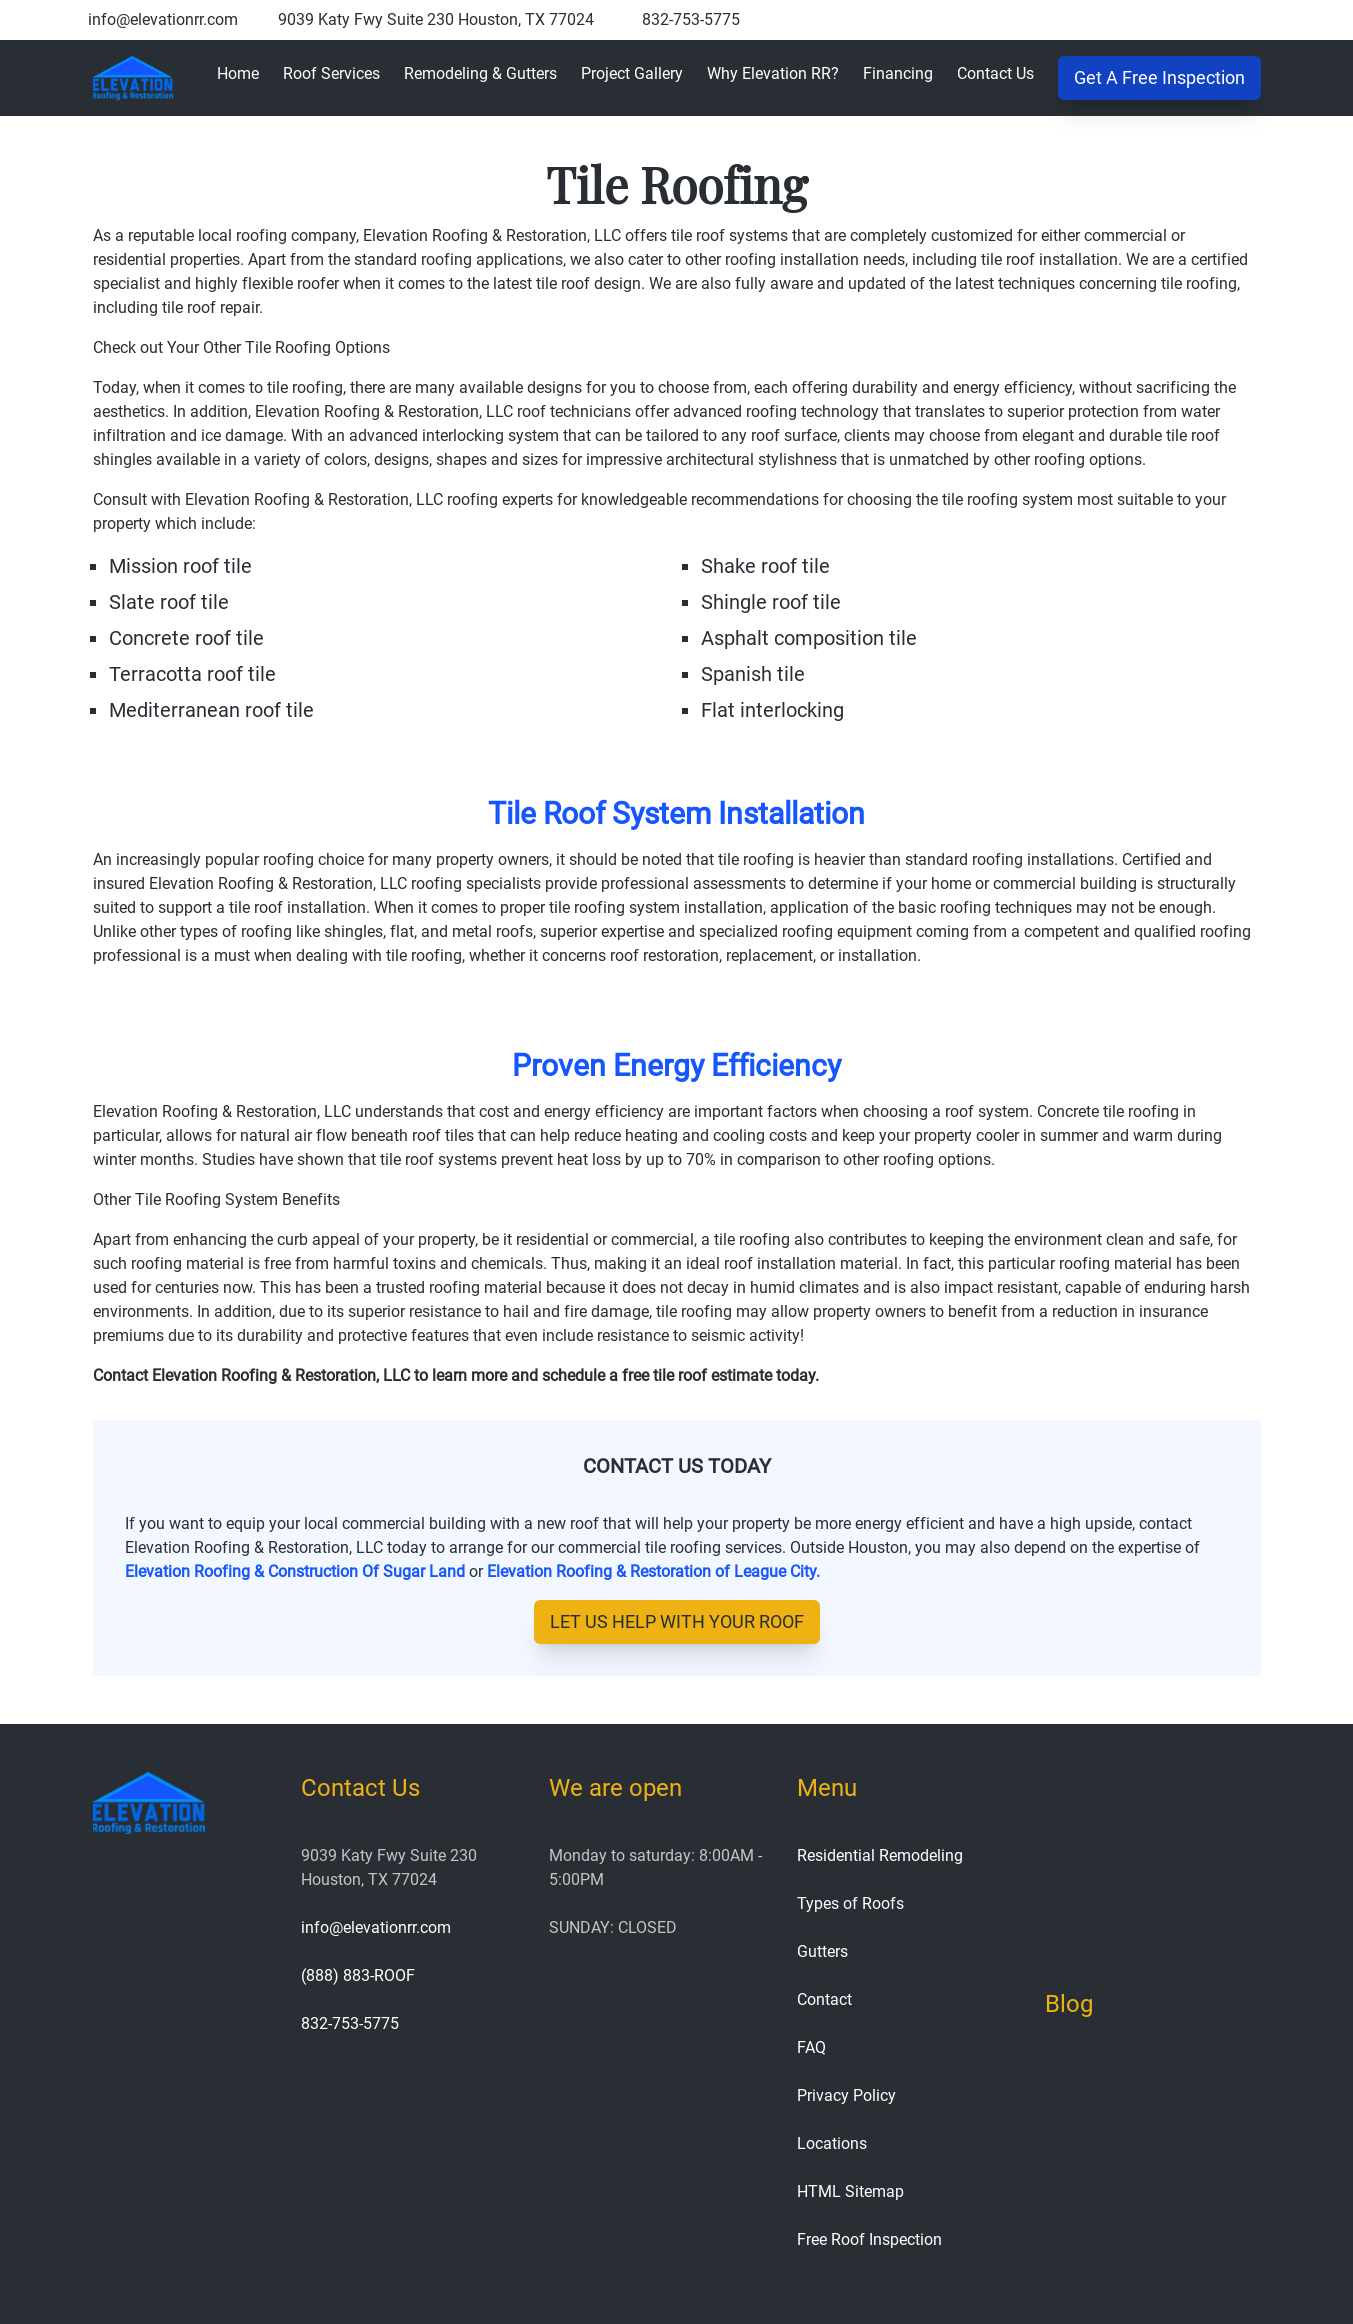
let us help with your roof (677, 1621)
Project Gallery (632, 73)
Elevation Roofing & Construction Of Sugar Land (295, 1571)
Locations (832, 2143)
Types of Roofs (850, 1903)
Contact (824, 1999)
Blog (1069, 2004)
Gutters (822, 1951)
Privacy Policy (846, 2095)
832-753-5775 (691, 19)
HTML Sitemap (850, 2191)
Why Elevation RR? (773, 73)
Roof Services (331, 73)
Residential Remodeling (880, 1855)
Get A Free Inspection (1159, 77)
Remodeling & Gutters (480, 73)
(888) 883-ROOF (358, 1975)
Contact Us (995, 73)
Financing (898, 73)
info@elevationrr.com (163, 19)
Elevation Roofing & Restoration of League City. (653, 1571)
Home (238, 73)
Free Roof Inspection (869, 2239)
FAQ (811, 2047)
